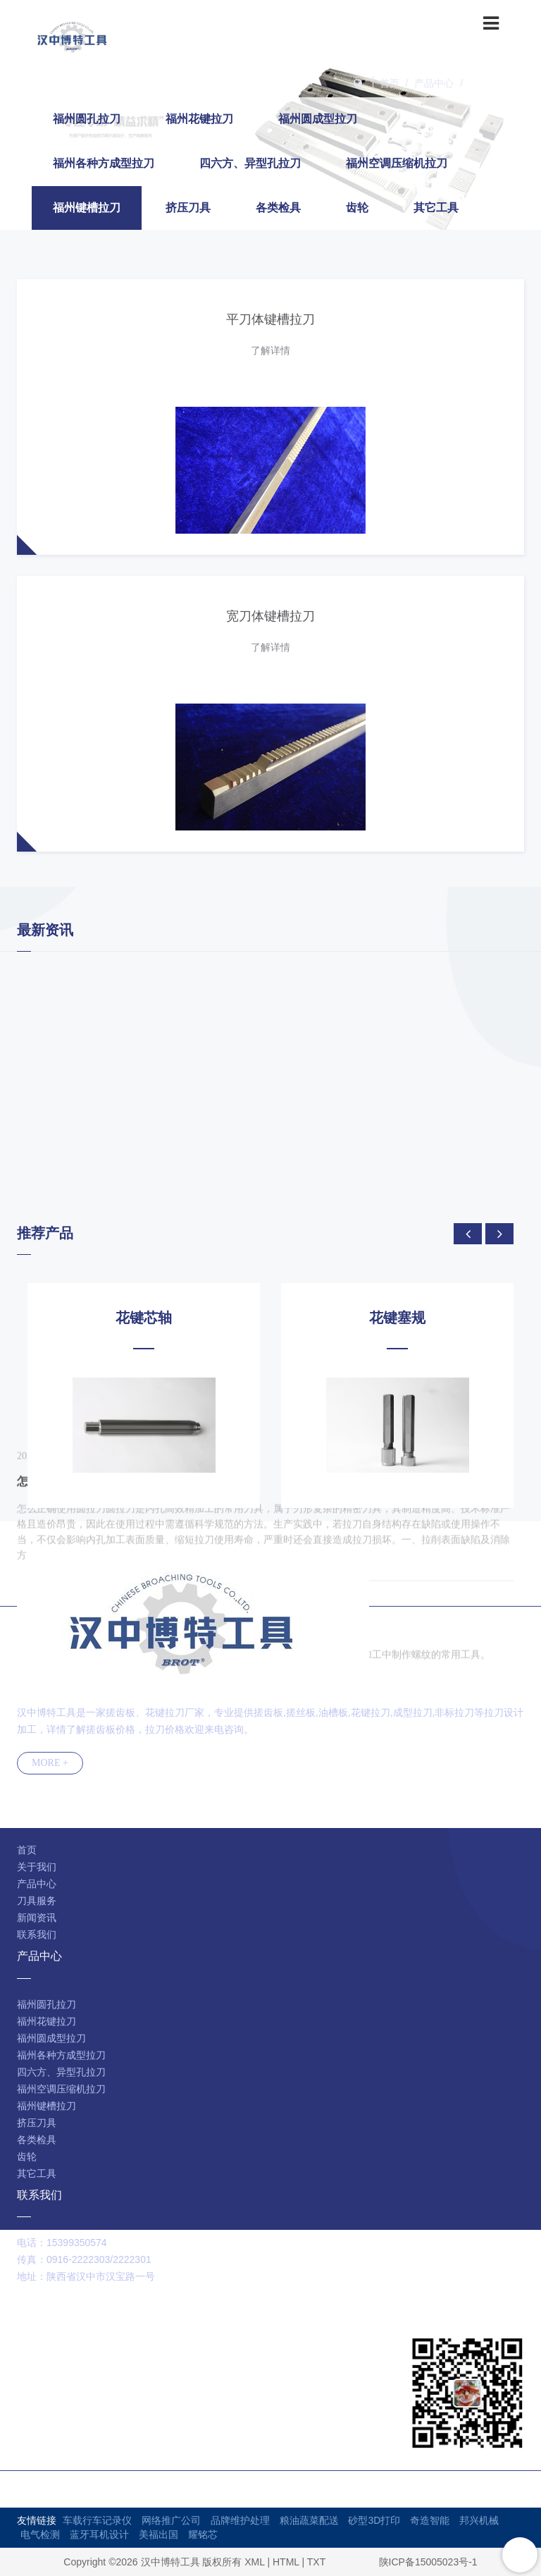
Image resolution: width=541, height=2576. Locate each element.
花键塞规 (397, 1317)
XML (254, 2562)
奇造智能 (429, 2520)
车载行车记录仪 (97, 2520)
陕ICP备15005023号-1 (428, 2562)
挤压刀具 (188, 208)
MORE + (50, 1763)
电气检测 (40, 2534)
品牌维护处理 (240, 2520)
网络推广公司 (171, 2520)
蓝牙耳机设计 (99, 2534)
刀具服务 (36, 1900)
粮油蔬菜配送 (309, 2520)
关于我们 (36, 1866)
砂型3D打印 (374, 2520)
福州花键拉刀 (199, 119)
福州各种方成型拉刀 (103, 163)
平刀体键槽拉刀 (270, 319)
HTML (286, 2562)
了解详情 (270, 350)
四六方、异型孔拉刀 (250, 163)
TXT (316, 2562)
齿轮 (357, 208)
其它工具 (436, 208)
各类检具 (278, 208)
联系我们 (36, 1934)
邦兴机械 (479, 2520)
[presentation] (468, 1233)
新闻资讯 (36, 1917)
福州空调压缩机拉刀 (396, 163)
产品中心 (434, 83)
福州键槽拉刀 (498, 83)
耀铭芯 (203, 2534)
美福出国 (158, 2534)
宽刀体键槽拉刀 (270, 616)
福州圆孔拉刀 (86, 119)
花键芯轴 (144, 1317)
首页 (389, 83)
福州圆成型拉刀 (317, 119)
